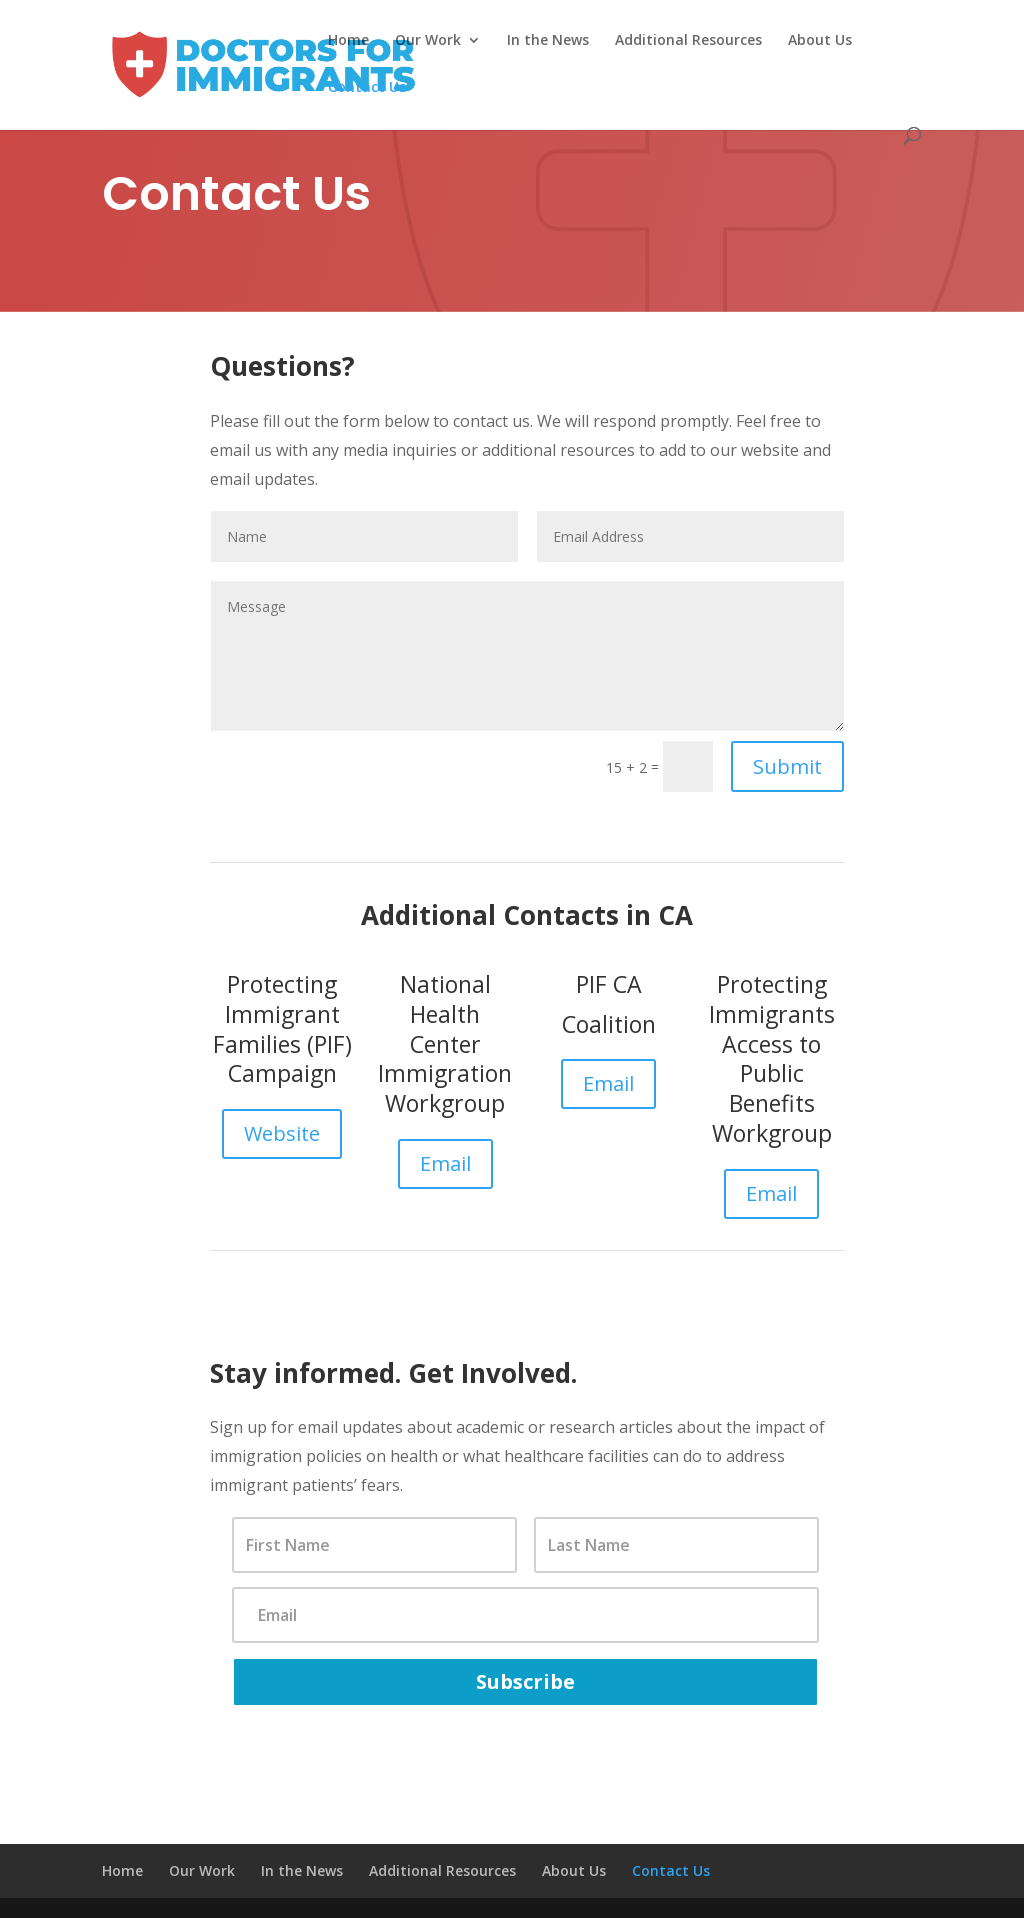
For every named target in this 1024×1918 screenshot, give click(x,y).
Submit (787, 766)
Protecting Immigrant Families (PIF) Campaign (282, 1029)
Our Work (428, 41)
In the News (548, 41)
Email (445, 1163)
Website (282, 1133)
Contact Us (367, 88)
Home (348, 41)
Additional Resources (688, 41)
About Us (820, 41)
